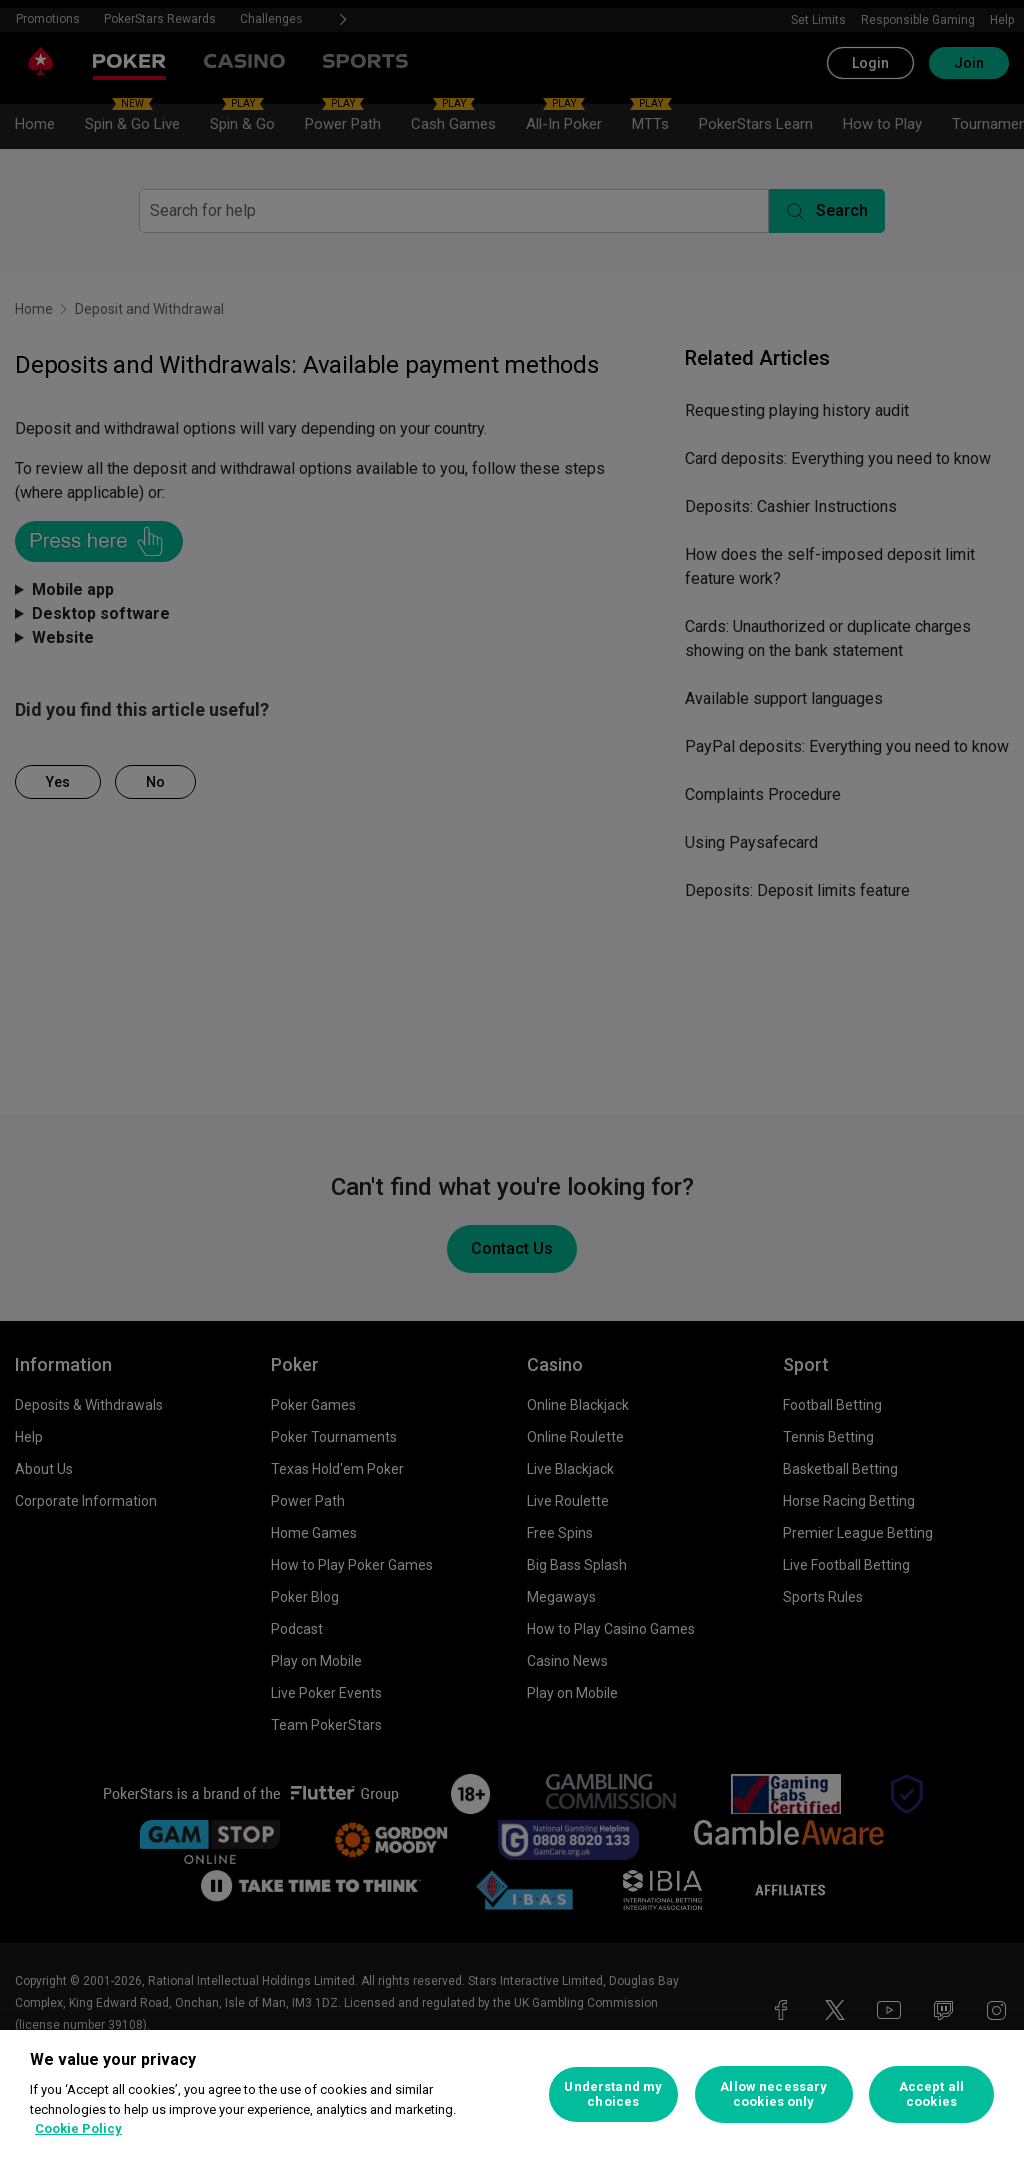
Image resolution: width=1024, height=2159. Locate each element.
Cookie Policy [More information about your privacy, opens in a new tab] (78, 2128)
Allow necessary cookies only (773, 2094)
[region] (512, 2094)
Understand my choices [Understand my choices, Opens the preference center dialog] (613, 2094)
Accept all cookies (931, 2094)
